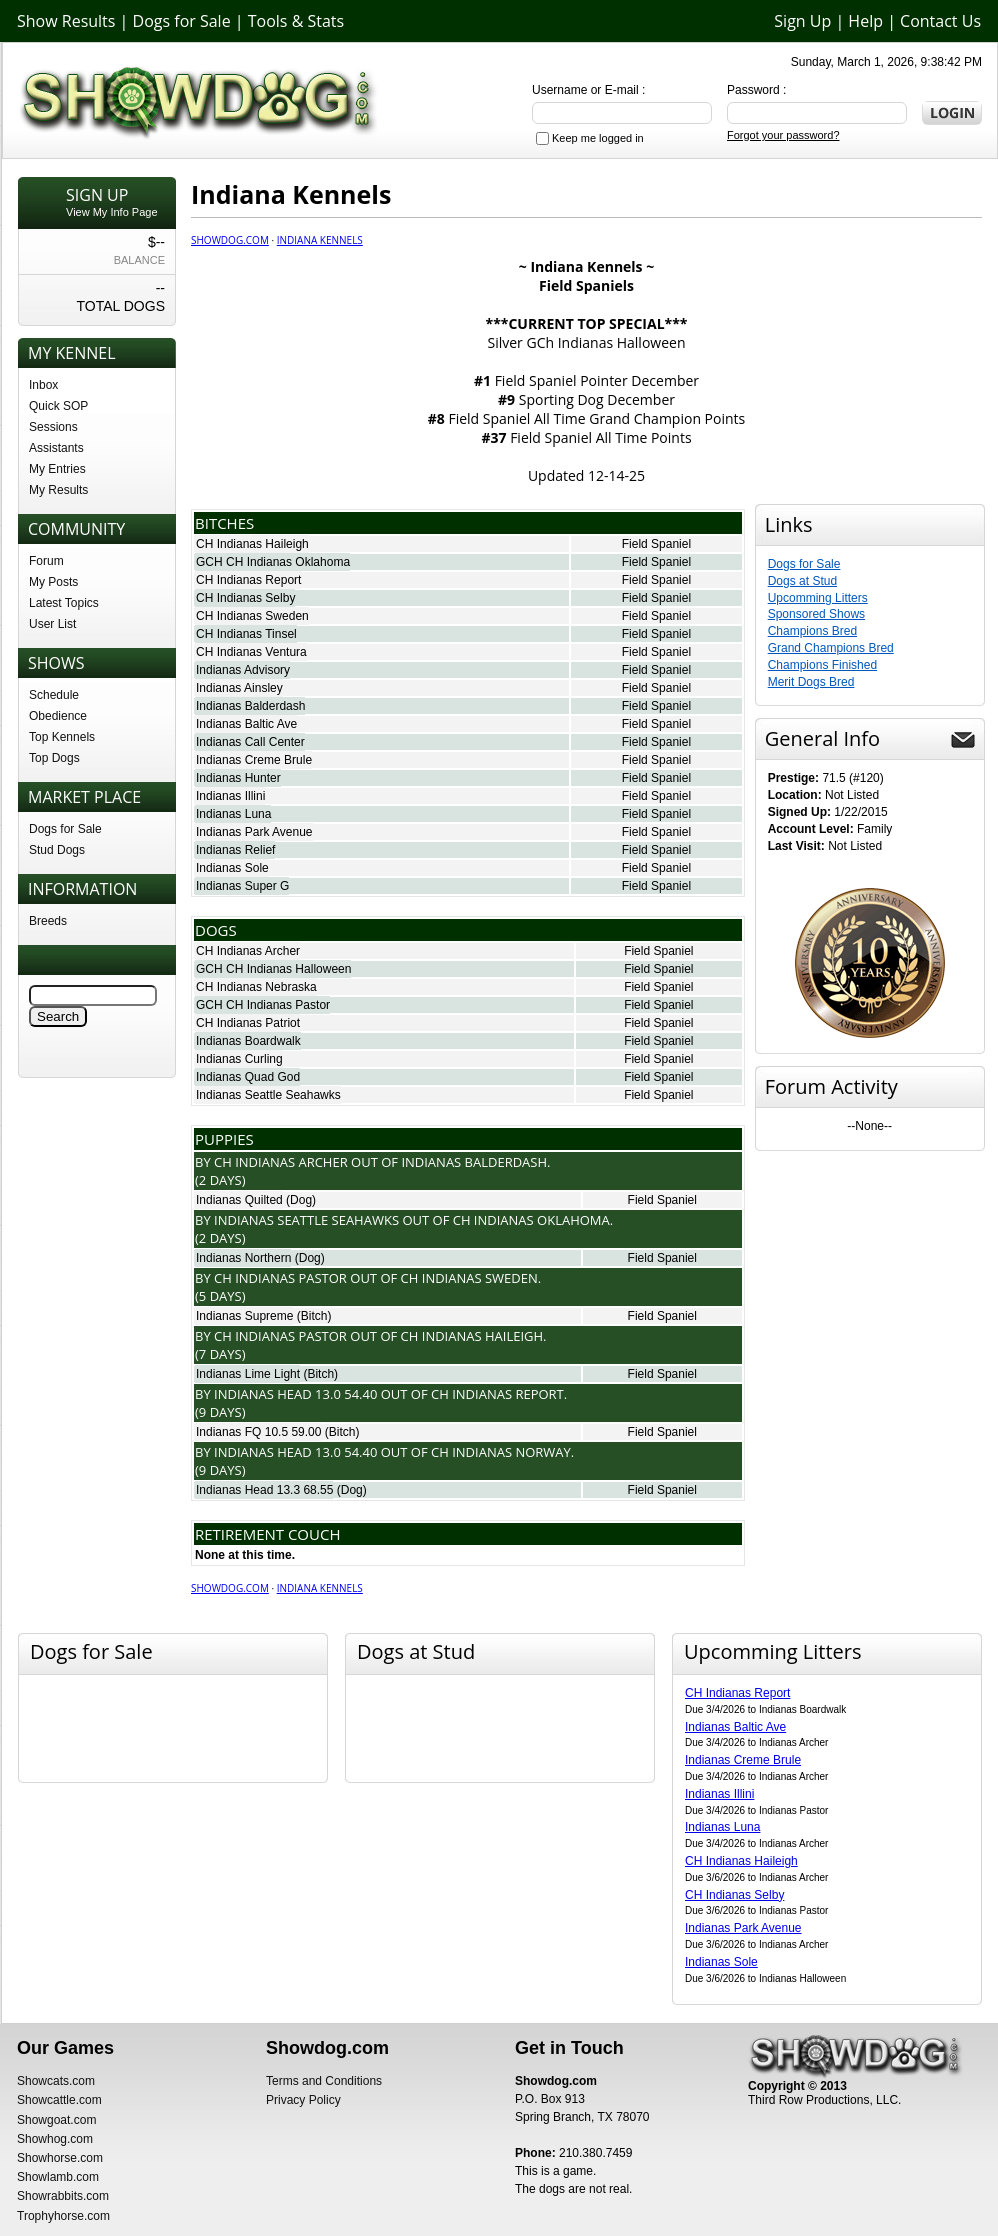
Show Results (66, 21)
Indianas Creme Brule (254, 760)
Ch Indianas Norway (501, 1452)
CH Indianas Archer (248, 951)
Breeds (48, 921)
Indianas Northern (243, 1258)
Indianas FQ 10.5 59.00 (258, 1432)
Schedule (54, 695)
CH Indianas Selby (245, 598)
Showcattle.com (59, 2100)
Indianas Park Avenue (254, 832)
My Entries (57, 469)
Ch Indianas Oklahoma (531, 1220)
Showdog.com (230, 240)
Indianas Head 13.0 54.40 (295, 1394)
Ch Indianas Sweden (469, 1278)
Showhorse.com (60, 2158)
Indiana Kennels (320, 240)
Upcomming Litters (818, 598)
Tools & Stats (296, 21)
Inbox (43, 385)
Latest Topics (64, 603)
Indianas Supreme (244, 1316)
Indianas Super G (242, 886)
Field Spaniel (656, 544)
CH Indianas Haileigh (252, 544)
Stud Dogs (57, 850)
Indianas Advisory (243, 670)
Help (865, 21)
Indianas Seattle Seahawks (268, 1095)
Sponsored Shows (816, 614)
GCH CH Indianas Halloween (273, 969)
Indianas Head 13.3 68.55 (264, 1490)
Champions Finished (822, 665)
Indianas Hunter (238, 778)
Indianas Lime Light (248, 1374)
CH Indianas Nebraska (256, 987)
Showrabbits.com (63, 2196)
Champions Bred (812, 631)
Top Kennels (62, 737)
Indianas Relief (235, 850)
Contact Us (940, 21)
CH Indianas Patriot (248, 1023)
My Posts (53, 582)
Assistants (56, 448)
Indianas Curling (239, 1059)
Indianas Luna (233, 814)
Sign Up (802, 21)
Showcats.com (56, 2081)
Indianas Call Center (250, 742)
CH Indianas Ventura (251, 652)
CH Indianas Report (248, 580)
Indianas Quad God (248, 1077)
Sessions (53, 427)
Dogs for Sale (182, 21)
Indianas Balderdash (250, 706)
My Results (58, 490)
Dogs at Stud (802, 581)
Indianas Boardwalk (248, 1041)
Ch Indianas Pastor (280, 1278)
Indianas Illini (230, 796)
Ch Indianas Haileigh (472, 1336)
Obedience (58, 716)
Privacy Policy (303, 2100)
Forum (46, 561)
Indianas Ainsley (239, 688)
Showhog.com (55, 2139)
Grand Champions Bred (831, 648)
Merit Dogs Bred (811, 682)
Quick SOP (58, 406)
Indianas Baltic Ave (246, 724)
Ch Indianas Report (497, 1394)
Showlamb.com (58, 2177)
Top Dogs (54, 758)
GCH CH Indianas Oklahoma (273, 562)
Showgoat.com (56, 2120)
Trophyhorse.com (63, 2216)
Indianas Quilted (239, 1200)
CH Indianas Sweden (252, 616)
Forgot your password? (783, 135)
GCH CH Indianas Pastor (263, 1005)
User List (52, 624)
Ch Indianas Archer (281, 1162)
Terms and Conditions (324, 2081)
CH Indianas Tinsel (246, 634)
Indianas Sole (232, 868)
